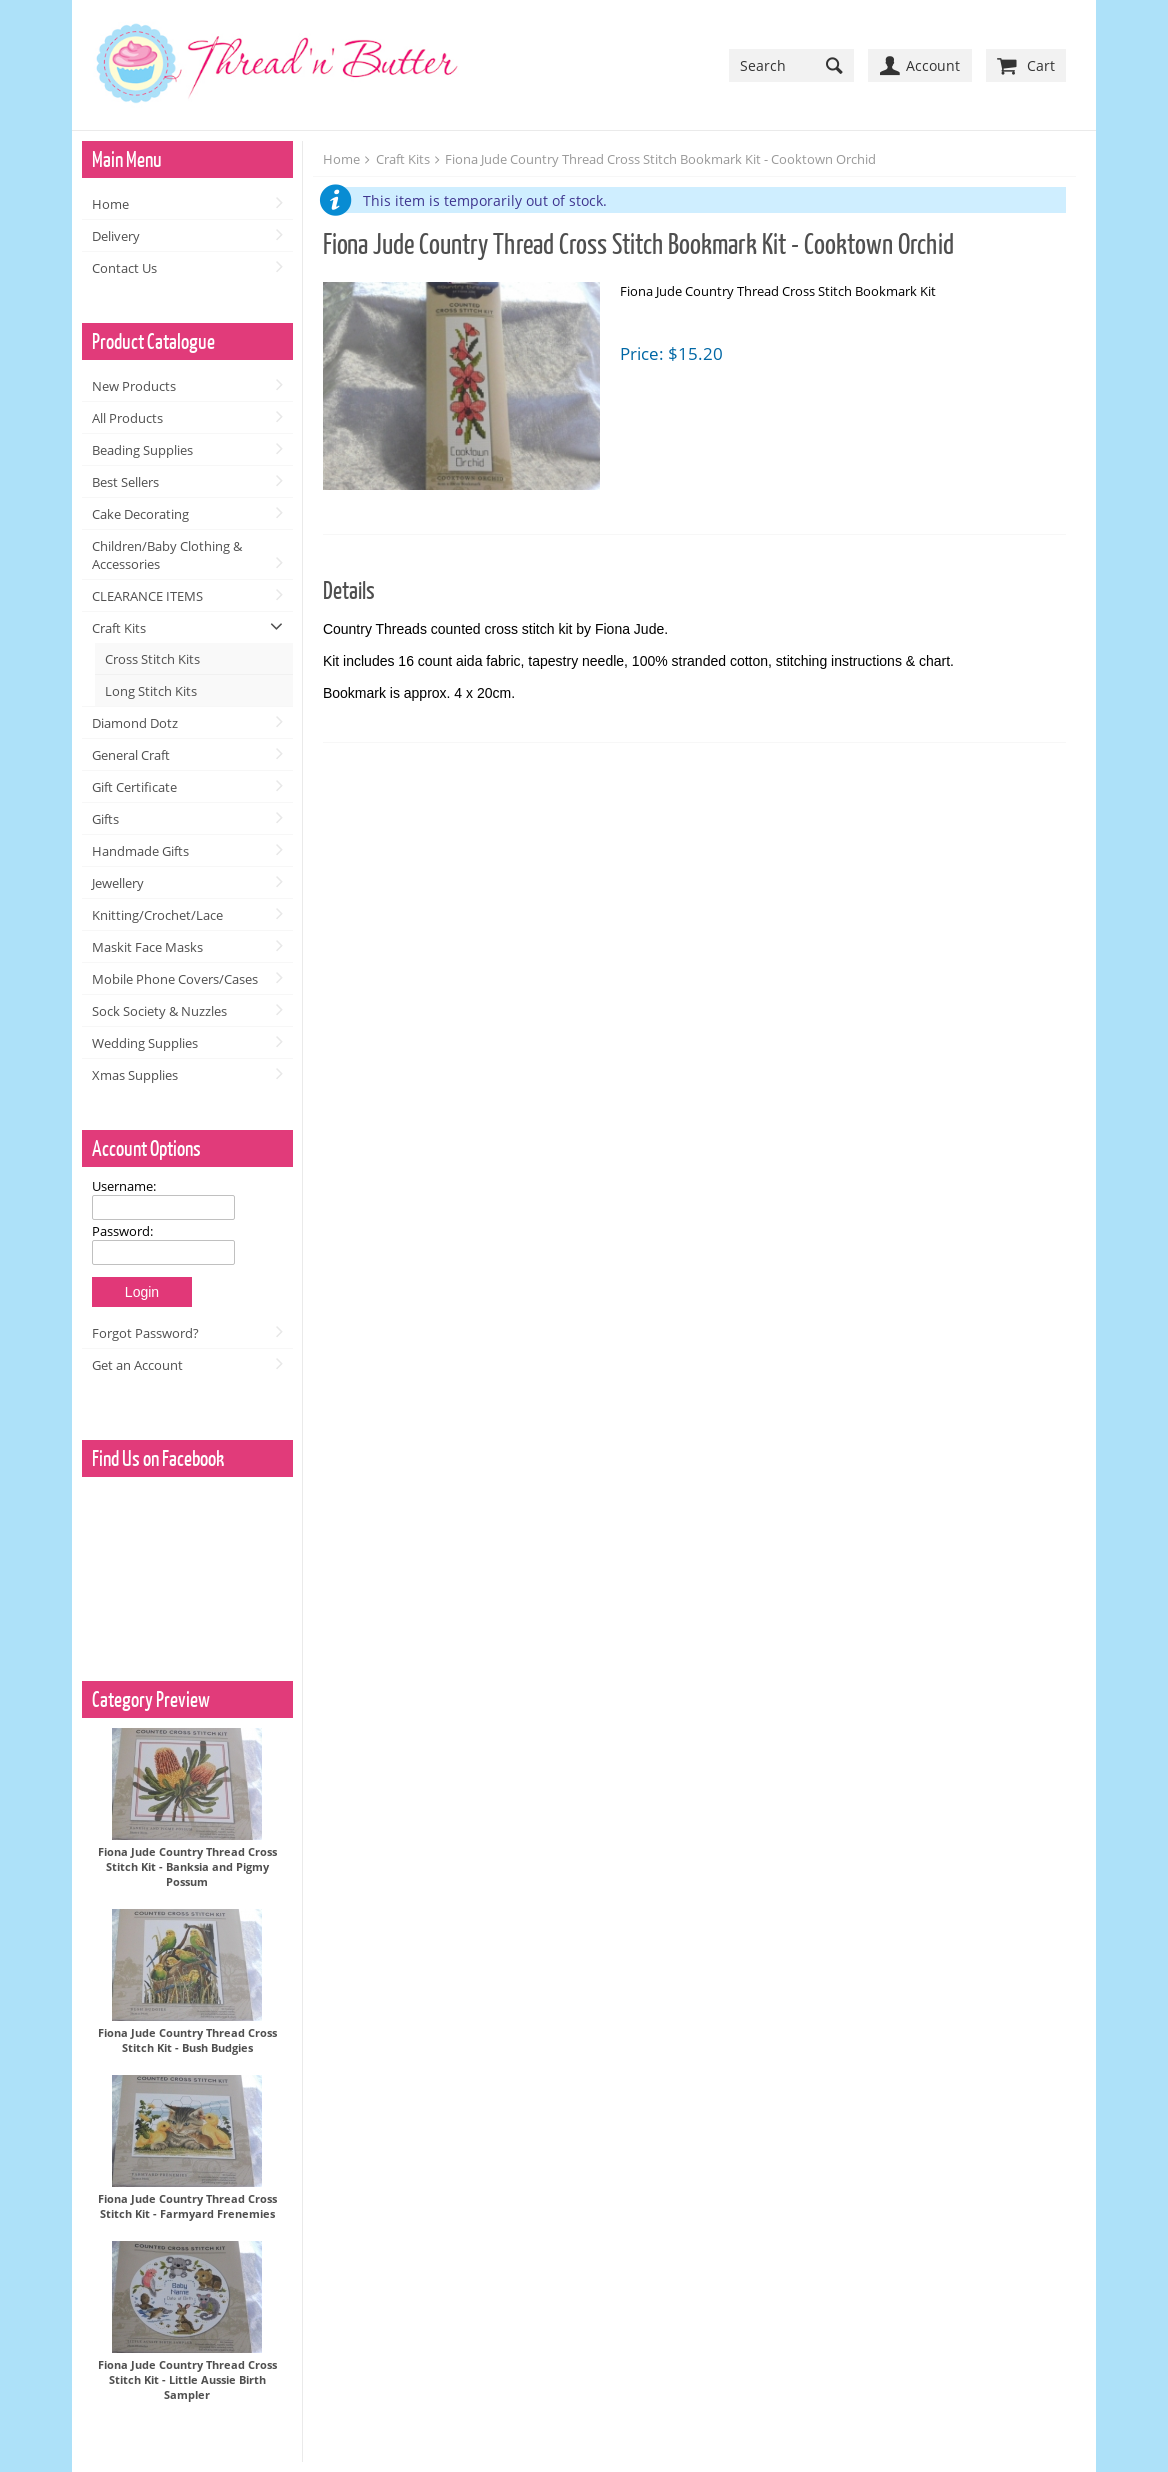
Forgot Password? (145, 1333)
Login (142, 1292)
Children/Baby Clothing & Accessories (167, 555)
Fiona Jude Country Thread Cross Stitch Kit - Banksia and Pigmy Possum (187, 1866)
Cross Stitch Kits (152, 659)
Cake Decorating (140, 514)
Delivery (116, 236)
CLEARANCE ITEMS (147, 596)
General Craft (131, 755)
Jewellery (118, 883)
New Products (134, 386)
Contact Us (124, 268)
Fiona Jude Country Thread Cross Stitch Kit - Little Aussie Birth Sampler (187, 2379)
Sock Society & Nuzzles (159, 1011)
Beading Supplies (142, 450)
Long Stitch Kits (151, 691)
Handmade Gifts (140, 851)
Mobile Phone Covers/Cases (175, 979)
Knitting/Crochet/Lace (157, 915)
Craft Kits (119, 628)
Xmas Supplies (135, 1075)
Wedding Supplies (145, 1043)
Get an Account (137, 1365)
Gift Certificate (134, 787)
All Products (127, 418)
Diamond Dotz (135, 723)
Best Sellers (125, 482)
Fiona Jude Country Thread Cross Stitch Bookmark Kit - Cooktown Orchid (660, 159)
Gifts (105, 819)
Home (110, 204)
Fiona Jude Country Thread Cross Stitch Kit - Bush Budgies (187, 2040)
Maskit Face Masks (147, 947)
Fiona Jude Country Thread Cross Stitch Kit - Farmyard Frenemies (187, 2206)
